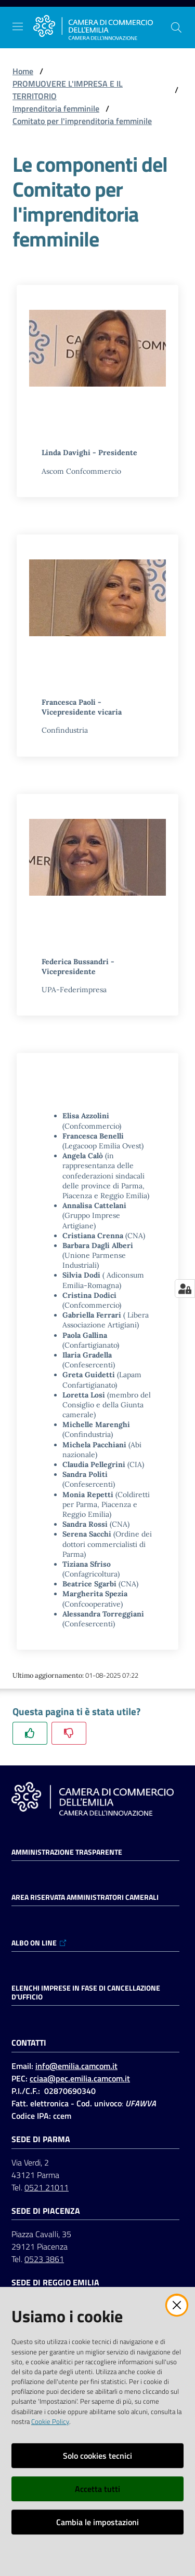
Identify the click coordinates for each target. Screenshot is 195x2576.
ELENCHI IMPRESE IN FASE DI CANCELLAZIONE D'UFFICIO (85, 1992)
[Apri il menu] (17, 26)
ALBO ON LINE (39, 1943)
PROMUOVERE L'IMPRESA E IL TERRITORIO (67, 89)
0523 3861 (44, 2259)
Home (22, 71)
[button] (176, 27)
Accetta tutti (97, 2489)
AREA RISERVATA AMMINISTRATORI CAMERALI (85, 1897)
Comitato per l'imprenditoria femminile (82, 121)
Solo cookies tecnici (97, 2455)
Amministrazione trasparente (66, 1852)
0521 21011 (46, 2187)
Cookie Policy (50, 2421)
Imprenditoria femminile (55, 108)
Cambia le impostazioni (97, 2522)
